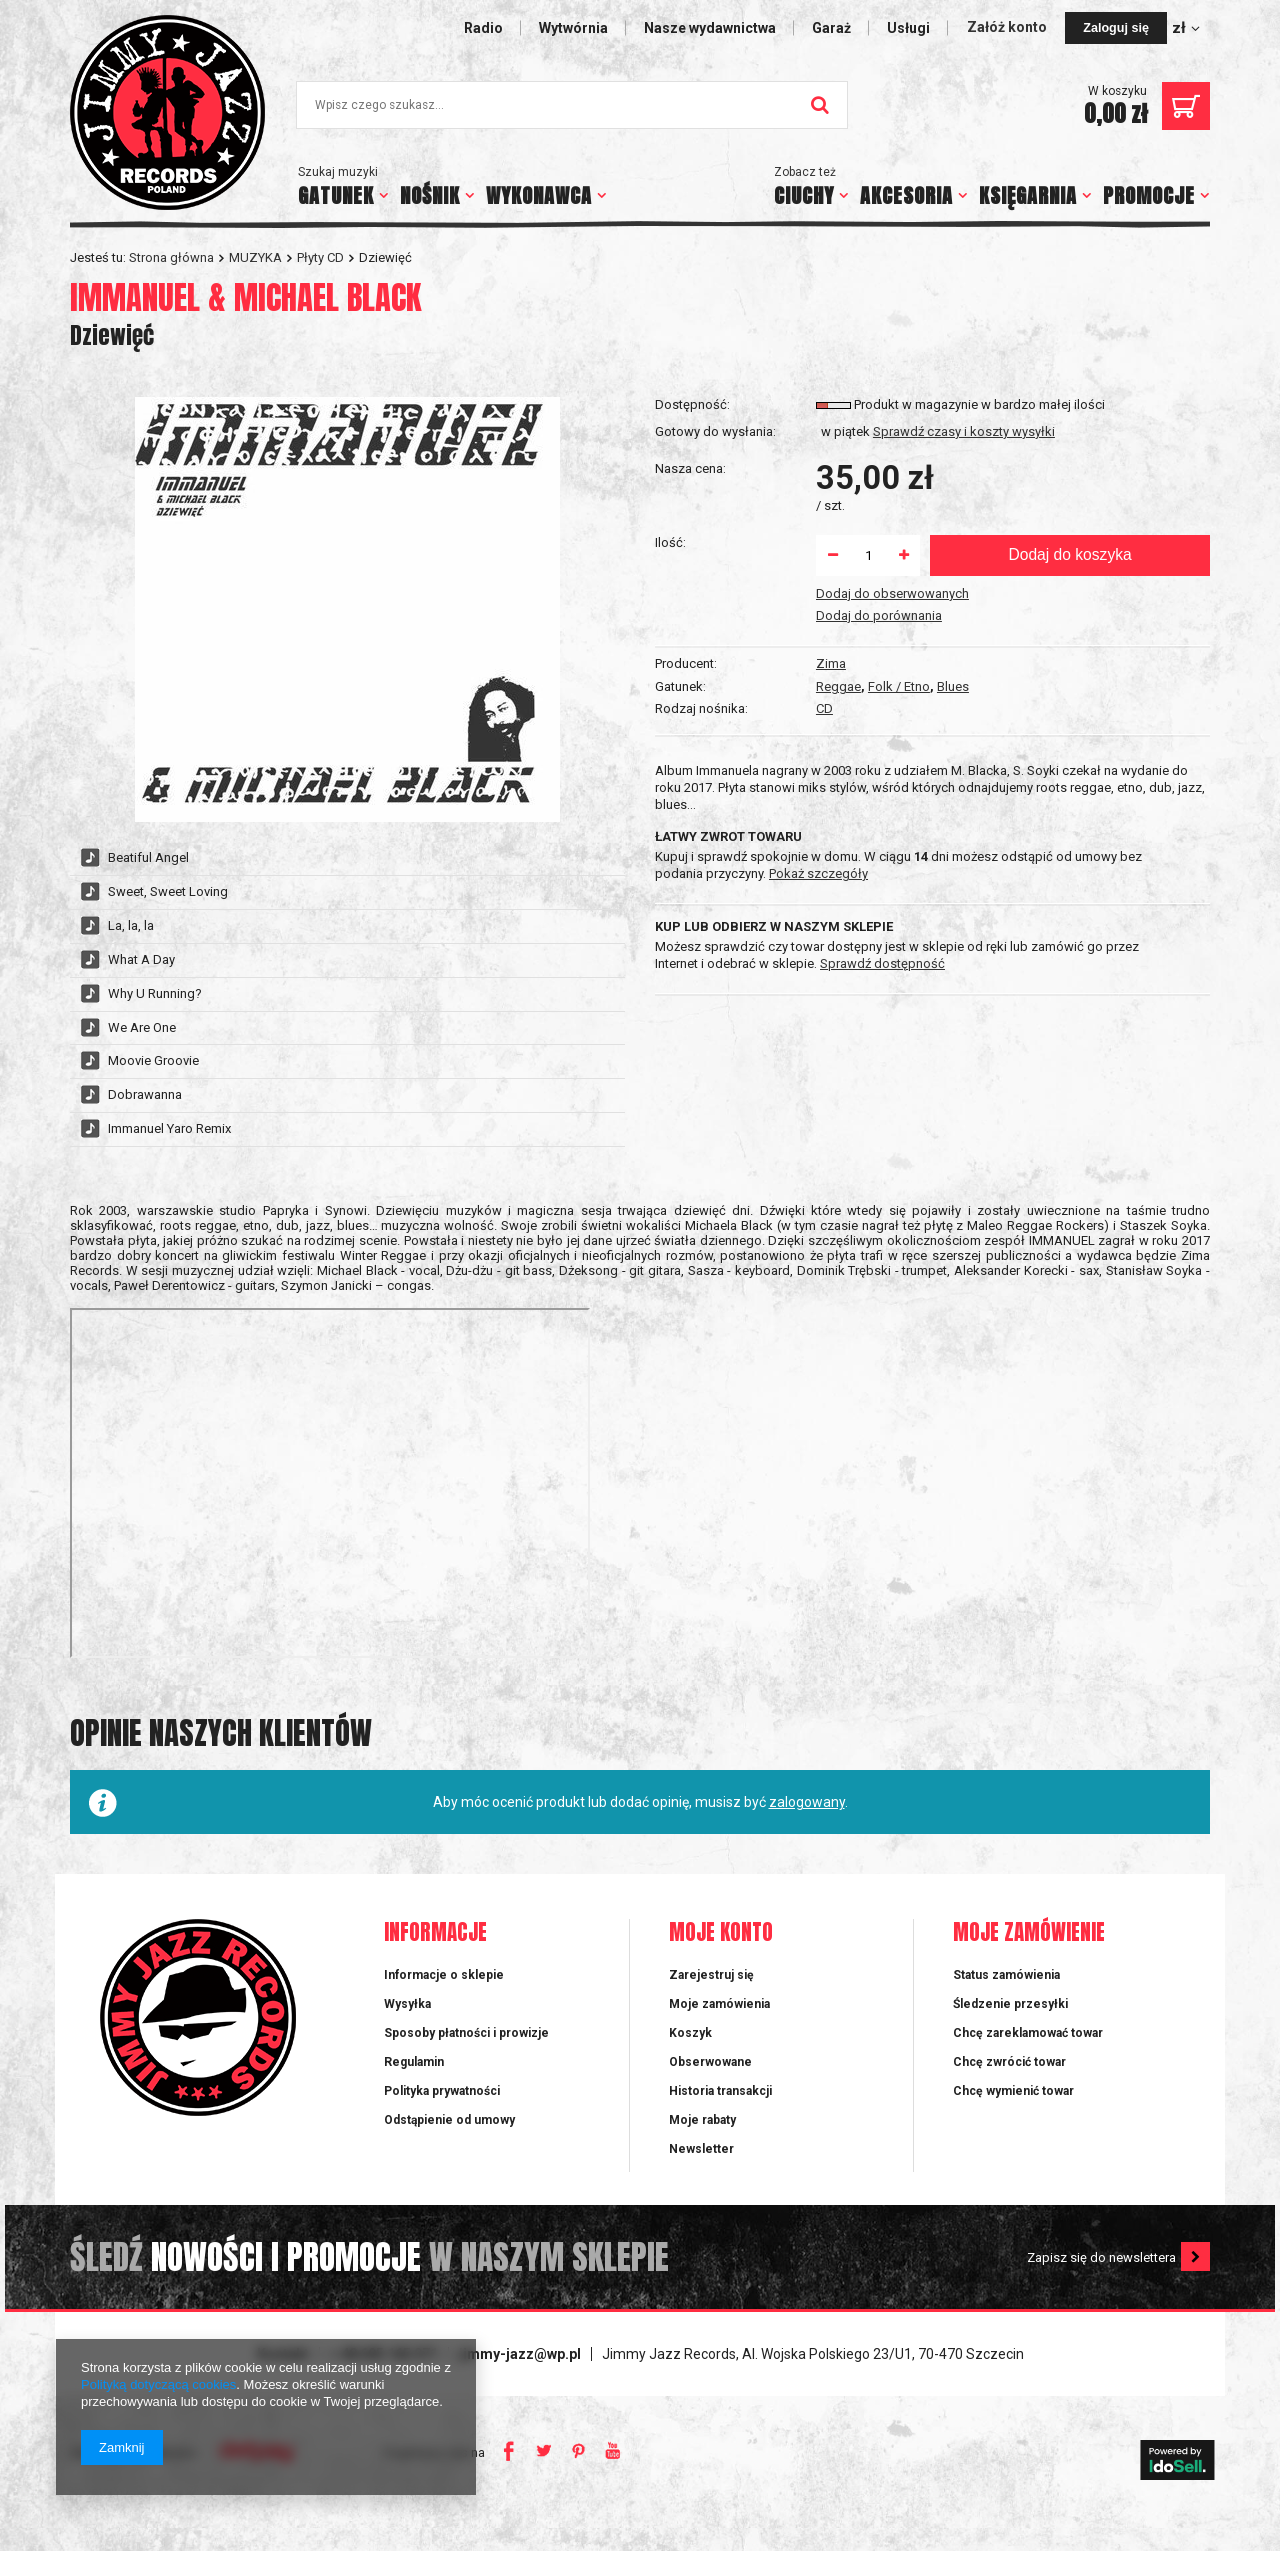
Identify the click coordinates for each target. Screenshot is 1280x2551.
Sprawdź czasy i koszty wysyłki (964, 556)
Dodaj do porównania (879, 739)
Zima (831, 429)
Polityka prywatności (442, 2116)
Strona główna (171, 257)
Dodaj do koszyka (1069, 679)
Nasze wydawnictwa (710, 28)
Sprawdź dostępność (882, 929)
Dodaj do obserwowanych (892, 717)
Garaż (831, 28)
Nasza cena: (690, 592)
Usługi (908, 28)
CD (824, 475)
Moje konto (721, 1958)
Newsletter (701, 2174)
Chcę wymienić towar (1013, 2116)
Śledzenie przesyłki (1010, 2029)
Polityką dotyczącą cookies (158, 2384)
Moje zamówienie (1029, 1958)
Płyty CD (320, 257)
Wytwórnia (573, 28)
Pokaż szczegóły (818, 839)
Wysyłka (407, 2029)
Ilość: (670, 666)
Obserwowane (710, 2087)
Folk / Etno (899, 452)
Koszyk (690, 2058)
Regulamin (414, 2087)
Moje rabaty (702, 2145)
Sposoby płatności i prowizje (466, 2058)
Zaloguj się (1116, 28)
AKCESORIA (906, 195)
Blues (953, 452)
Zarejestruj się (711, 2000)
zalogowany (807, 1827)
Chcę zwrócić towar (1009, 2087)
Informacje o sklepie (444, 2000)
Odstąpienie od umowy (449, 2145)
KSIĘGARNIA (1028, 195)
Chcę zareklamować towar (1028, 2058)
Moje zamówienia (719, 2029)
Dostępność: (692, 529)
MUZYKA (255, 257)
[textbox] (572, 105)
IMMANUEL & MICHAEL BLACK (245, 297)
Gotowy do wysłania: (715, 556)
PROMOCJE (1149, 195)
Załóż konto (1008, 27)
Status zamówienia (1006, 2000)
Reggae (838, 452)
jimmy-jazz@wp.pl (520, 2379)
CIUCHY (804, 195)
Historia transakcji (720, 2116)
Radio (483, 28)
